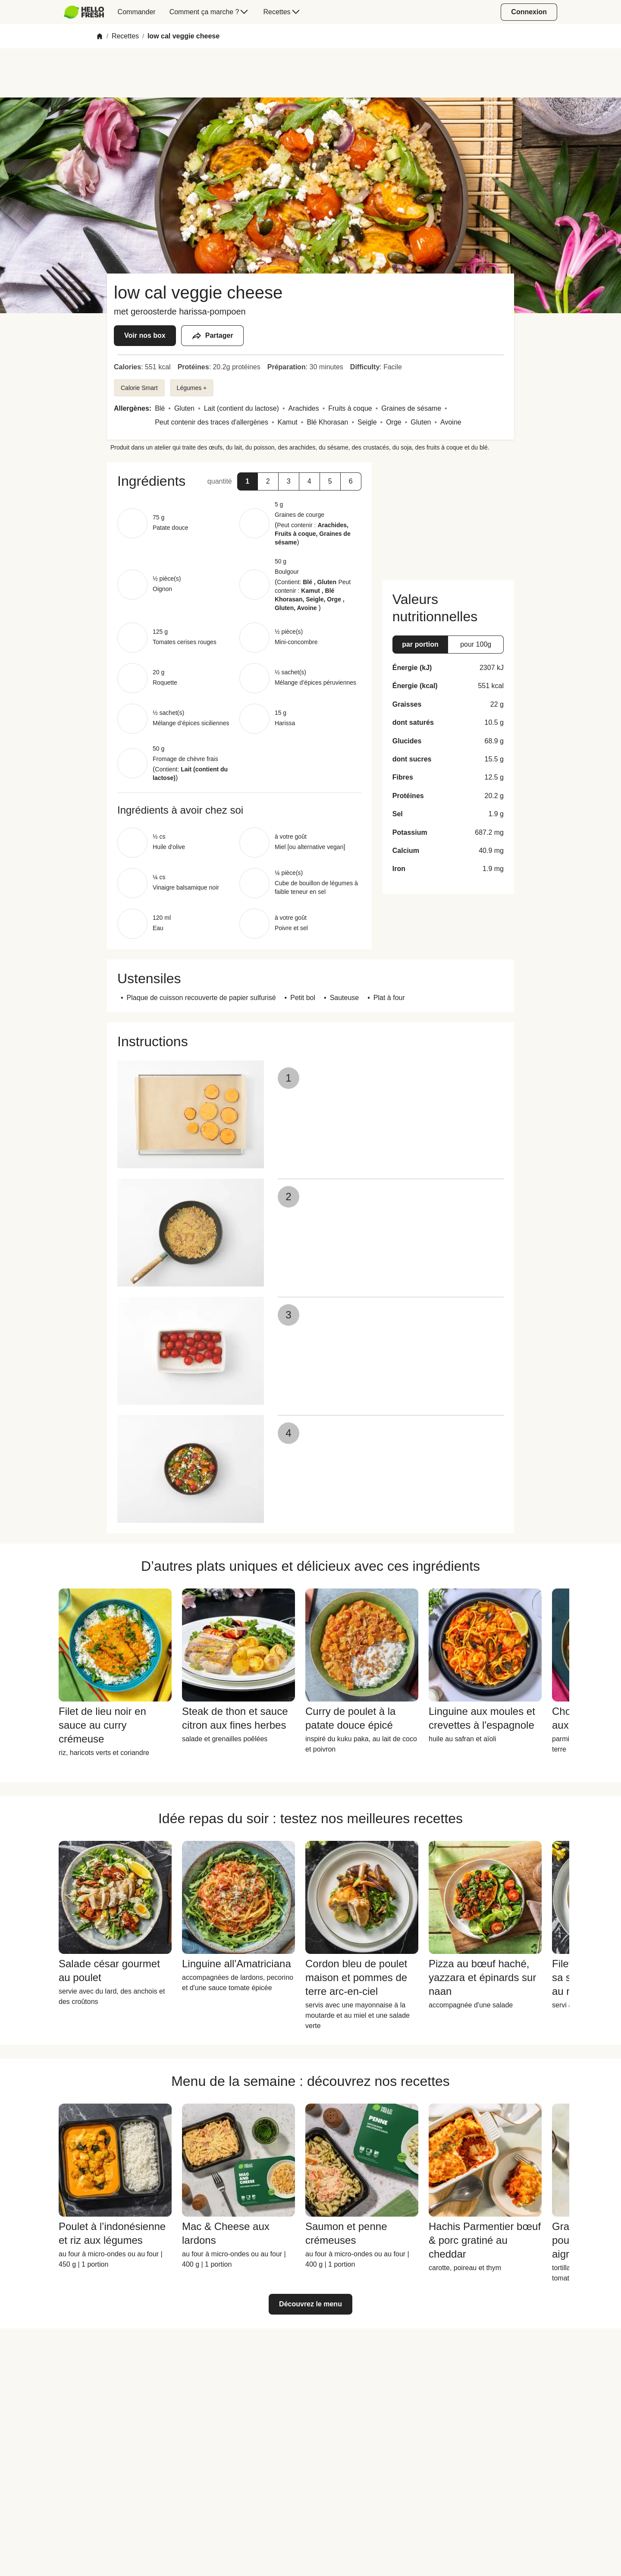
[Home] (99, 36)
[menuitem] (87, 12)
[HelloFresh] (84, 12)
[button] (247, 481)
